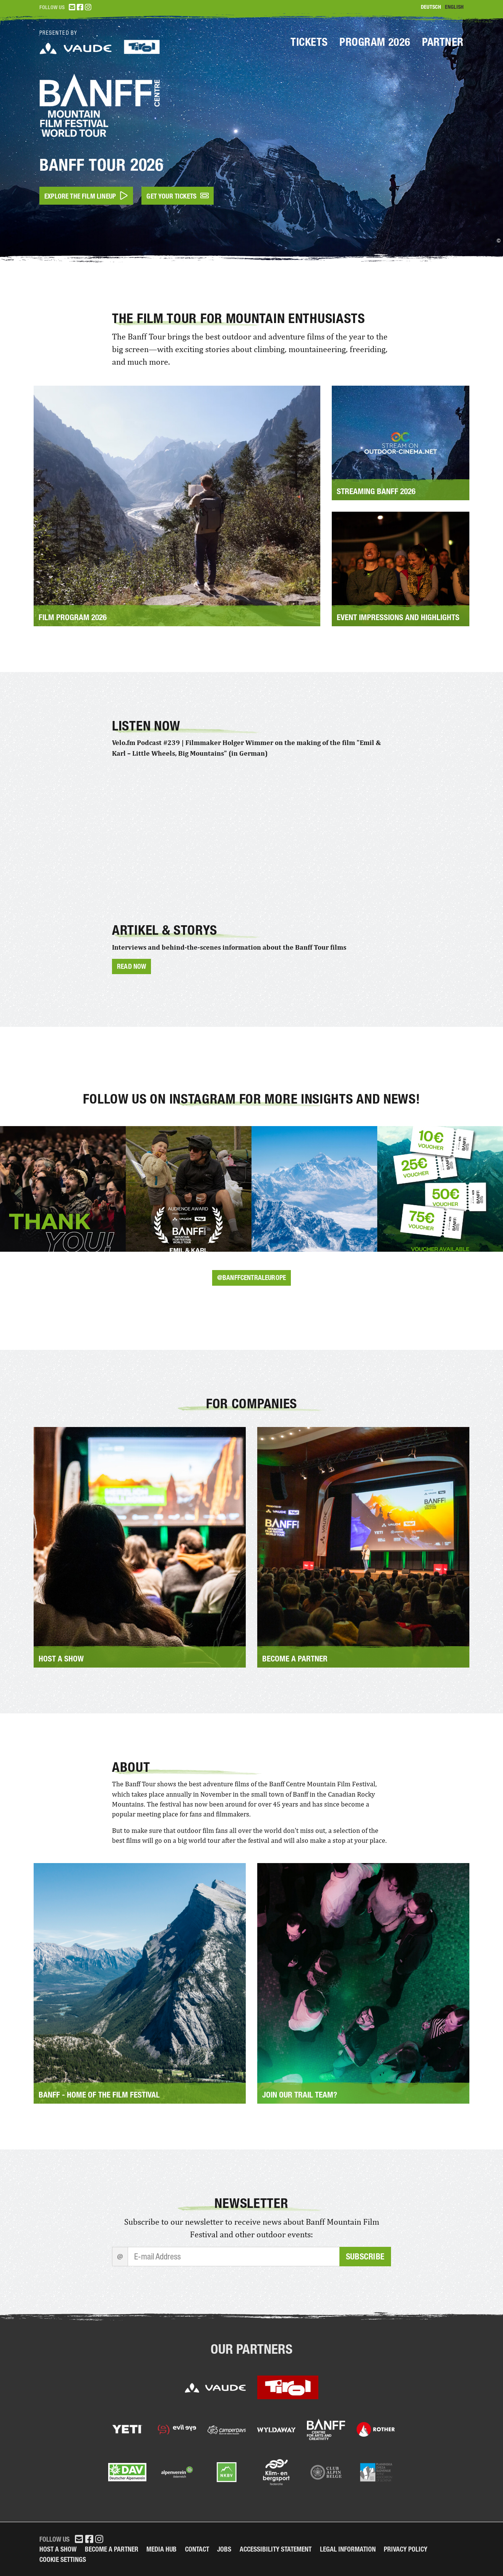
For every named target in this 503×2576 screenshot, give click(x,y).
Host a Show (57, 2549)
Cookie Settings (62, 2559)
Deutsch (431, 7)
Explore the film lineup (86, 195)
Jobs (224, 2549)
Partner (443, 42)
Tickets (309, 42)
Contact (197, 2549)
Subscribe (365, 2256)
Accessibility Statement (276, 2549)
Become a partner (111, 2549)
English (454, 7)
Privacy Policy (405, 2549)
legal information (348, 2549)
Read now (131, 966)
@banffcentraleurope (251, 1277)
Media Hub (161, 2549)
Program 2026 (375, 42)
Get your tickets (177, 195)
